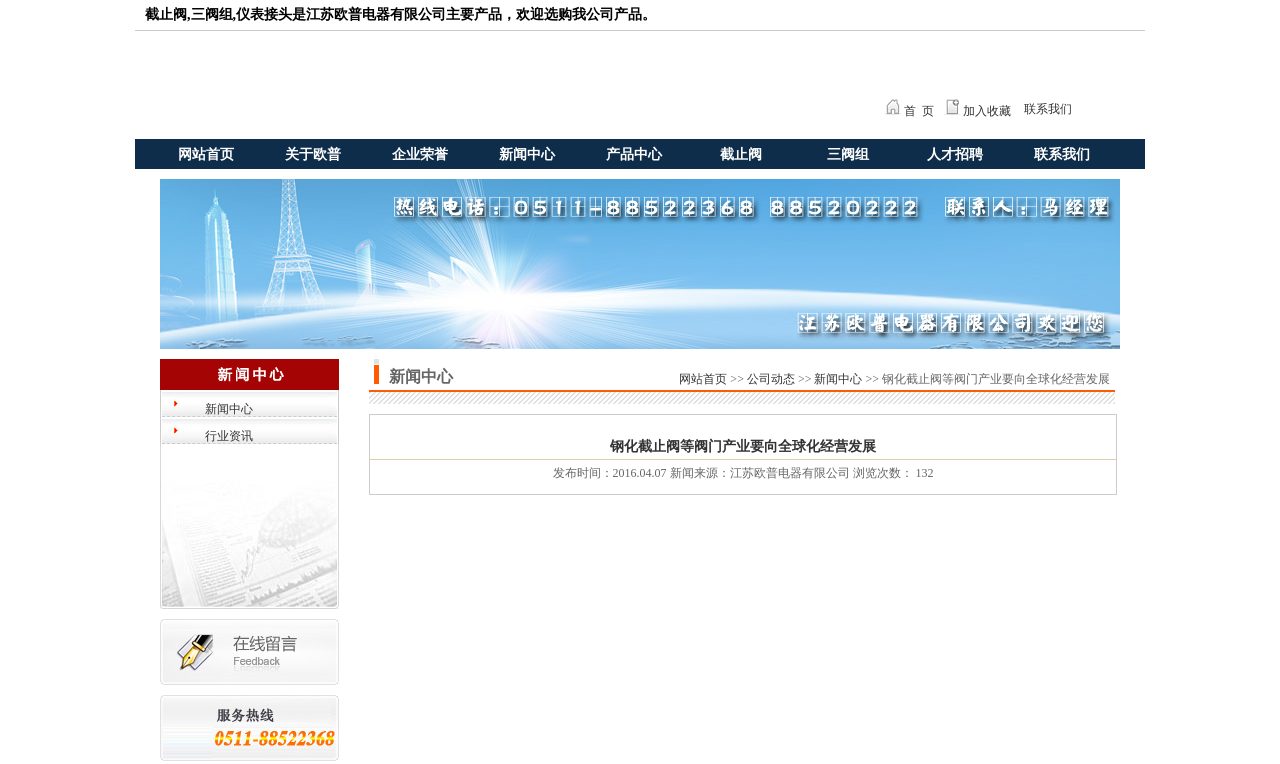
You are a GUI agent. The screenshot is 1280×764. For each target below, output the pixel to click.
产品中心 (634, 154)
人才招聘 (955, 154)
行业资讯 (229, 436)
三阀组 (848, 154)
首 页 (919, 111)
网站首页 (206, 154)
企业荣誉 (420, 154)
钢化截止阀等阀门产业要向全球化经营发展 (743, 446)
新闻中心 (527, 154)
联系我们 (1048, 109)
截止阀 (741, 154)
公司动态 (771, 379)
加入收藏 (987, 111)
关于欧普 (313, 154)
